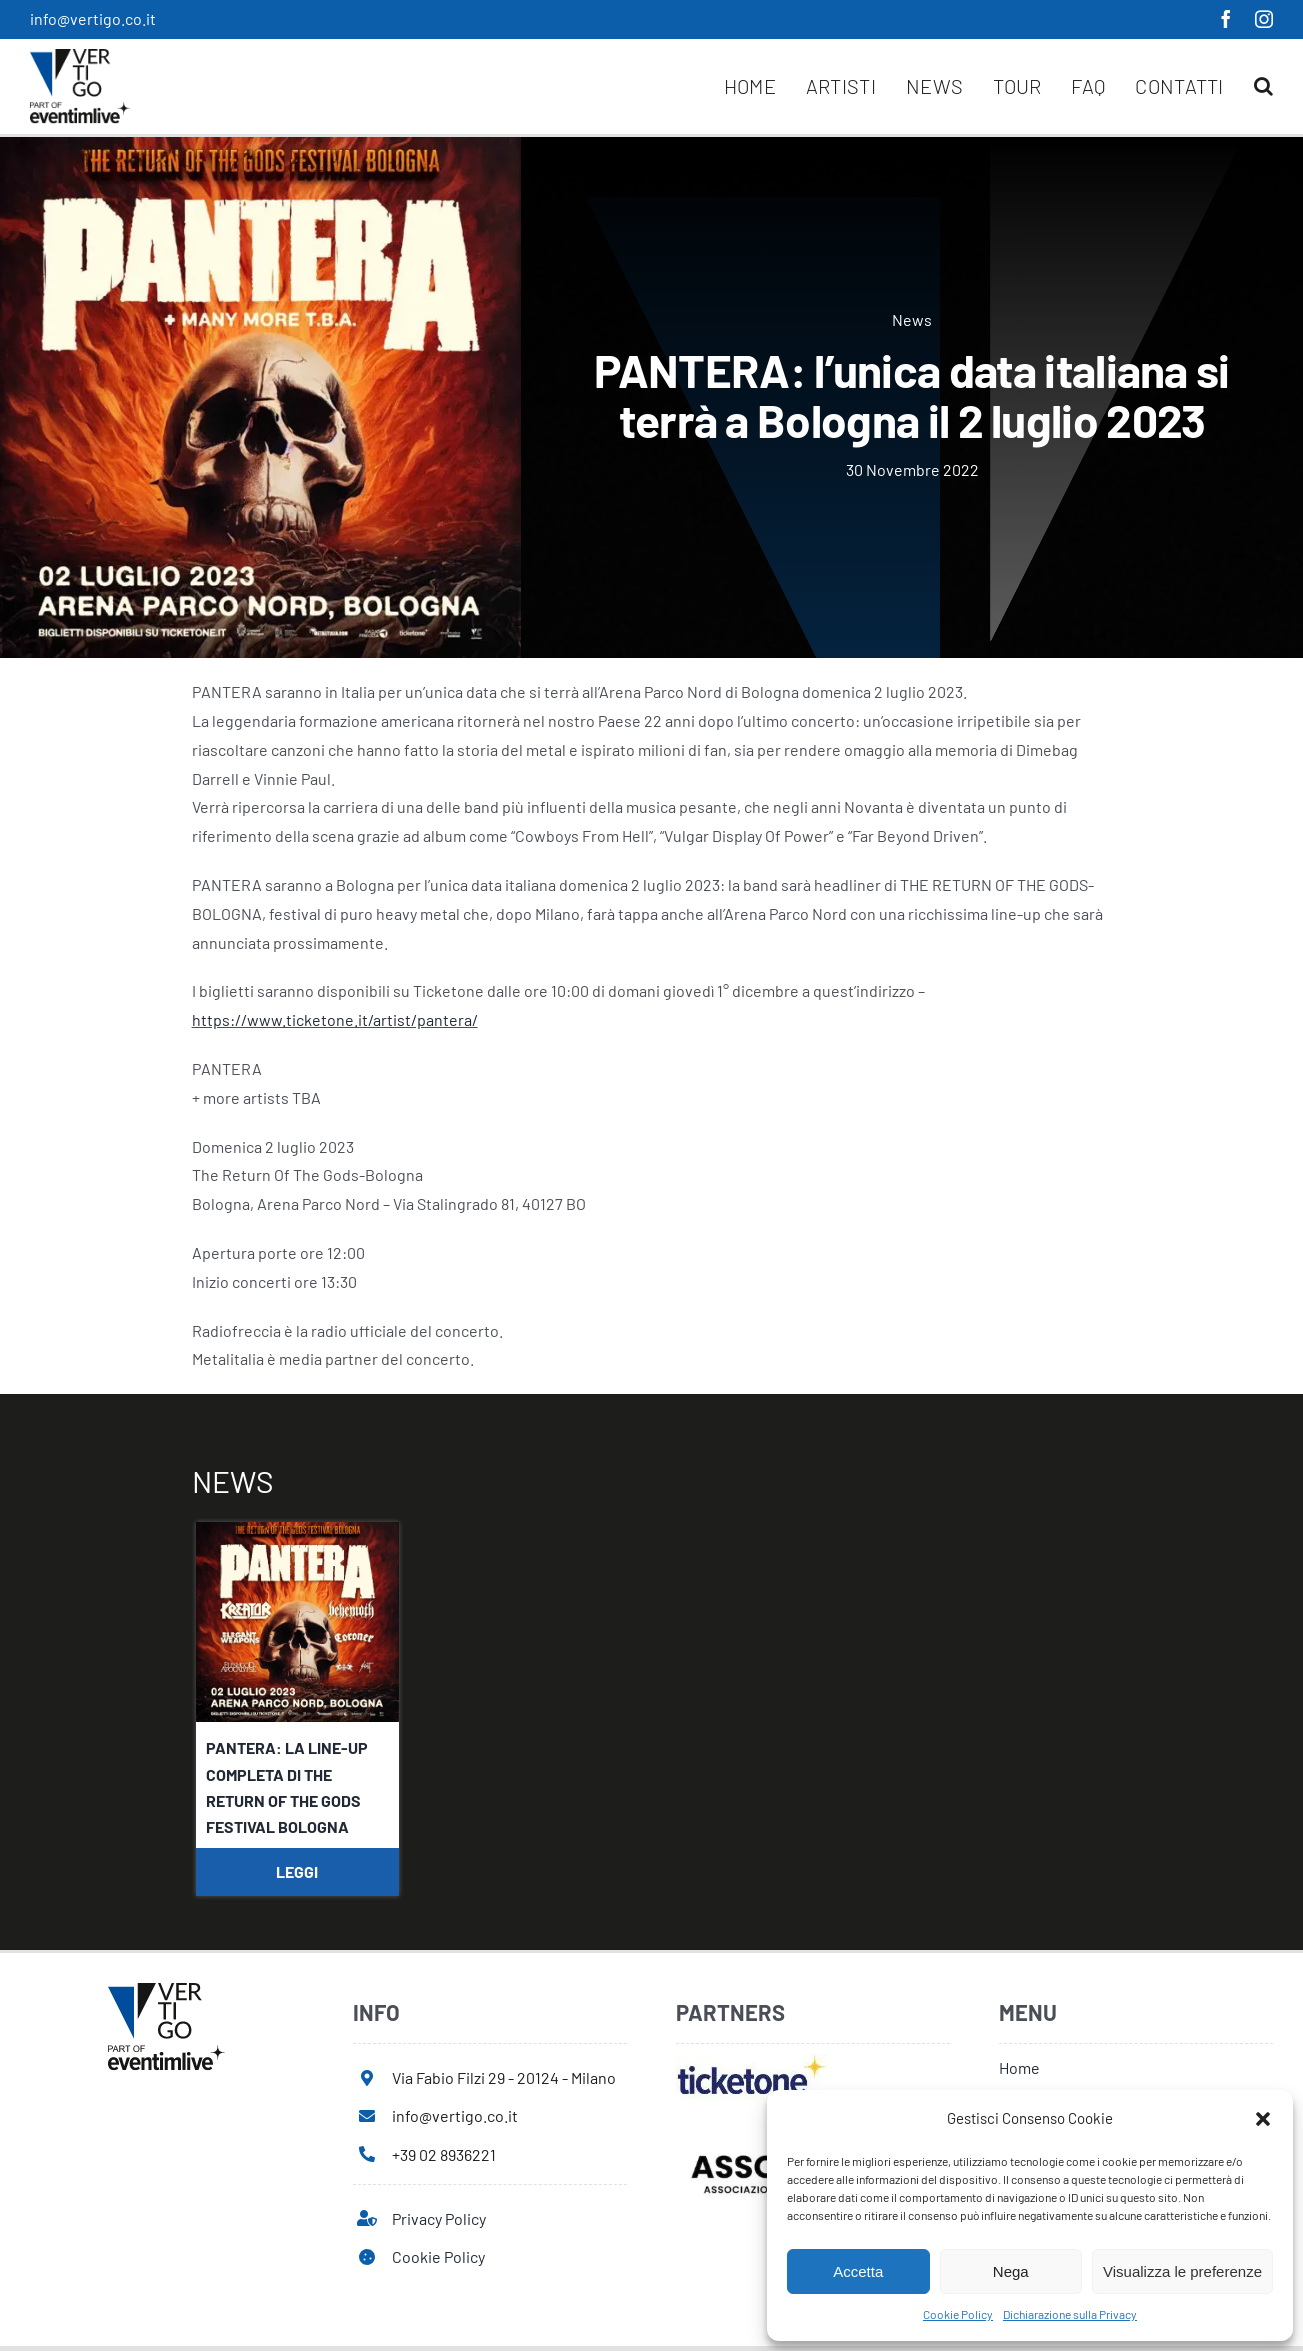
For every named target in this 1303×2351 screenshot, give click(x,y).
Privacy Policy (439, 2218)
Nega (1011, 2271)
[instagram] (1264, 19)
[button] (1263, 2119)
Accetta (858, 2271)
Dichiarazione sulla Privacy (1070, 2314)
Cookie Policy (958, 2314)
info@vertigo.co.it (93, 18)
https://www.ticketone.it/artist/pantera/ (335, 1019)
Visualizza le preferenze (1182, 2271)
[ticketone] (751, 2061)
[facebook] (1226, 19)
